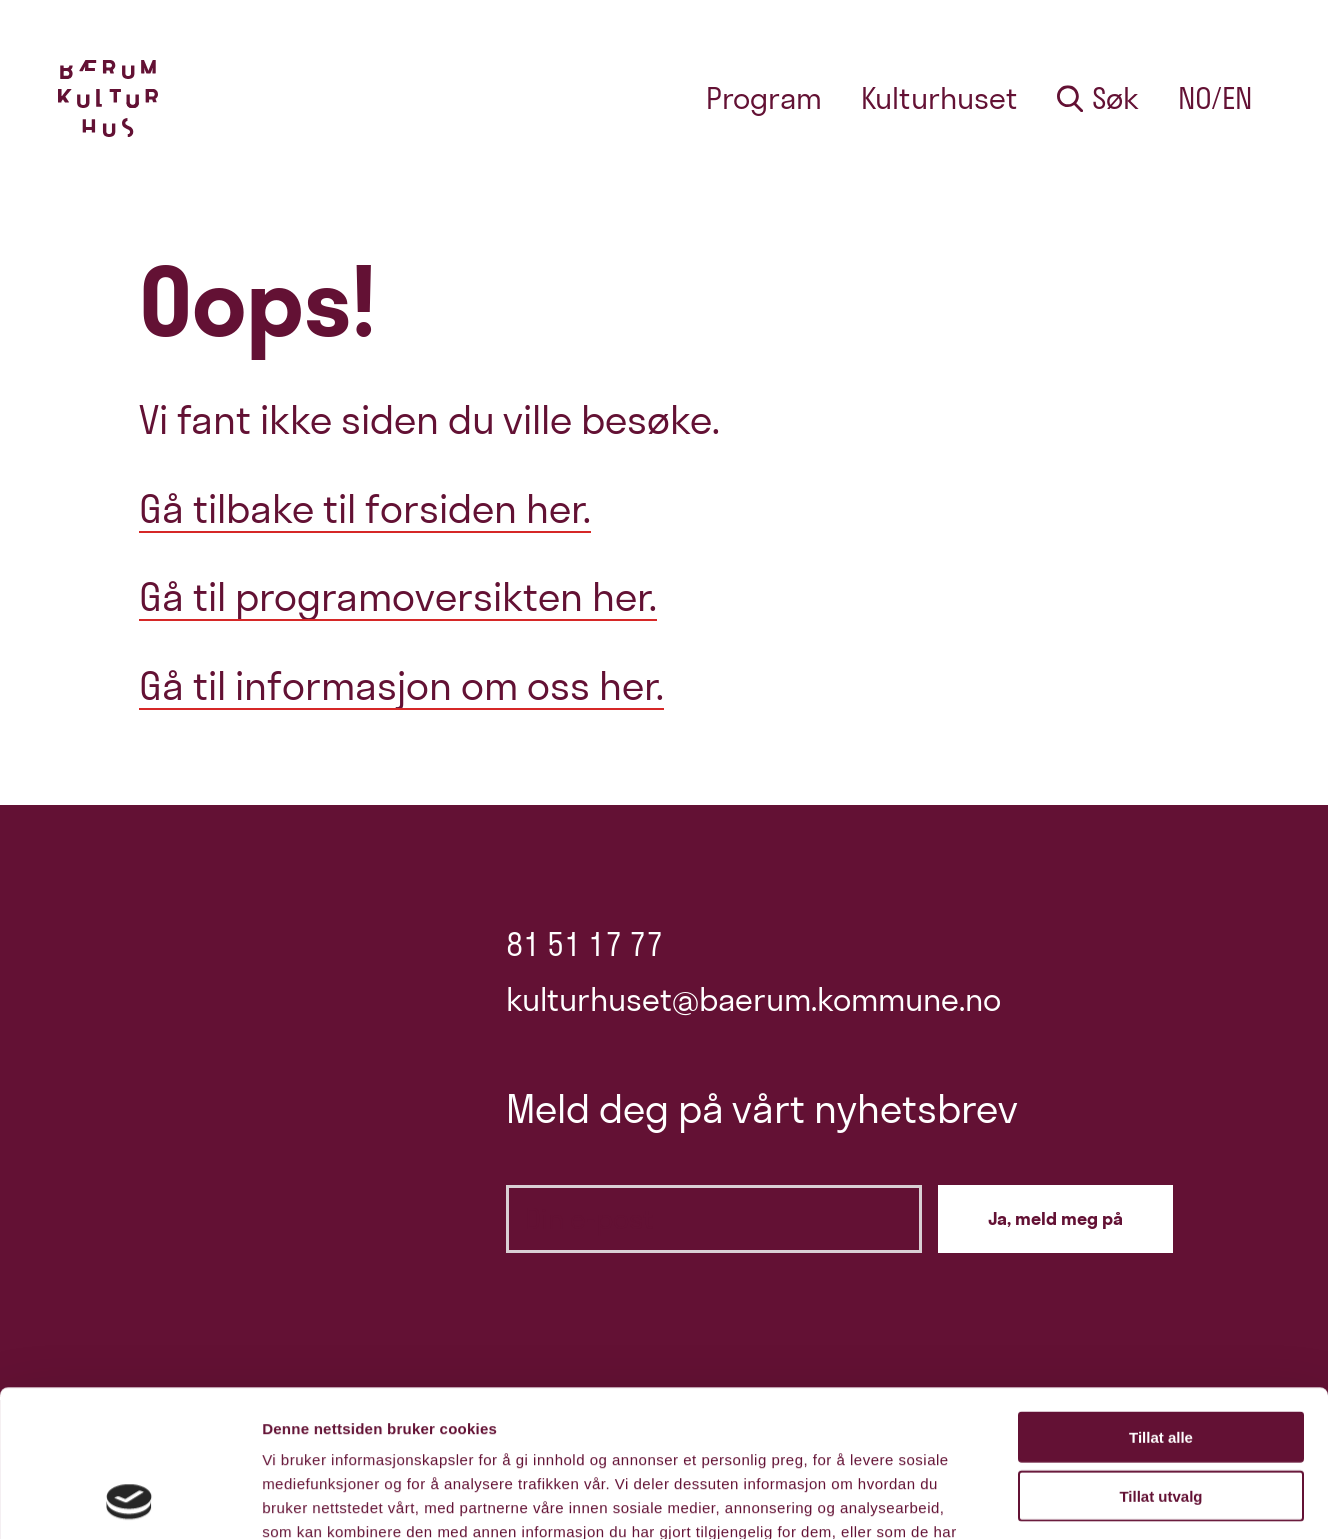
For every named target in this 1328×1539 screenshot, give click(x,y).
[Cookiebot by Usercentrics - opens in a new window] (129, 1500)
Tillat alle (1161, 1299)
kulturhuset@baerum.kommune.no (753, 999)
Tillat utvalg (1160, 1358)
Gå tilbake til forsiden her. (365, 508)
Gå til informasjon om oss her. (401, 685)
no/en (1215, 98)
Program (764, 98)
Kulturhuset (939, 98)
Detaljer (1065, 1499)
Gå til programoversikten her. (398, 596)
